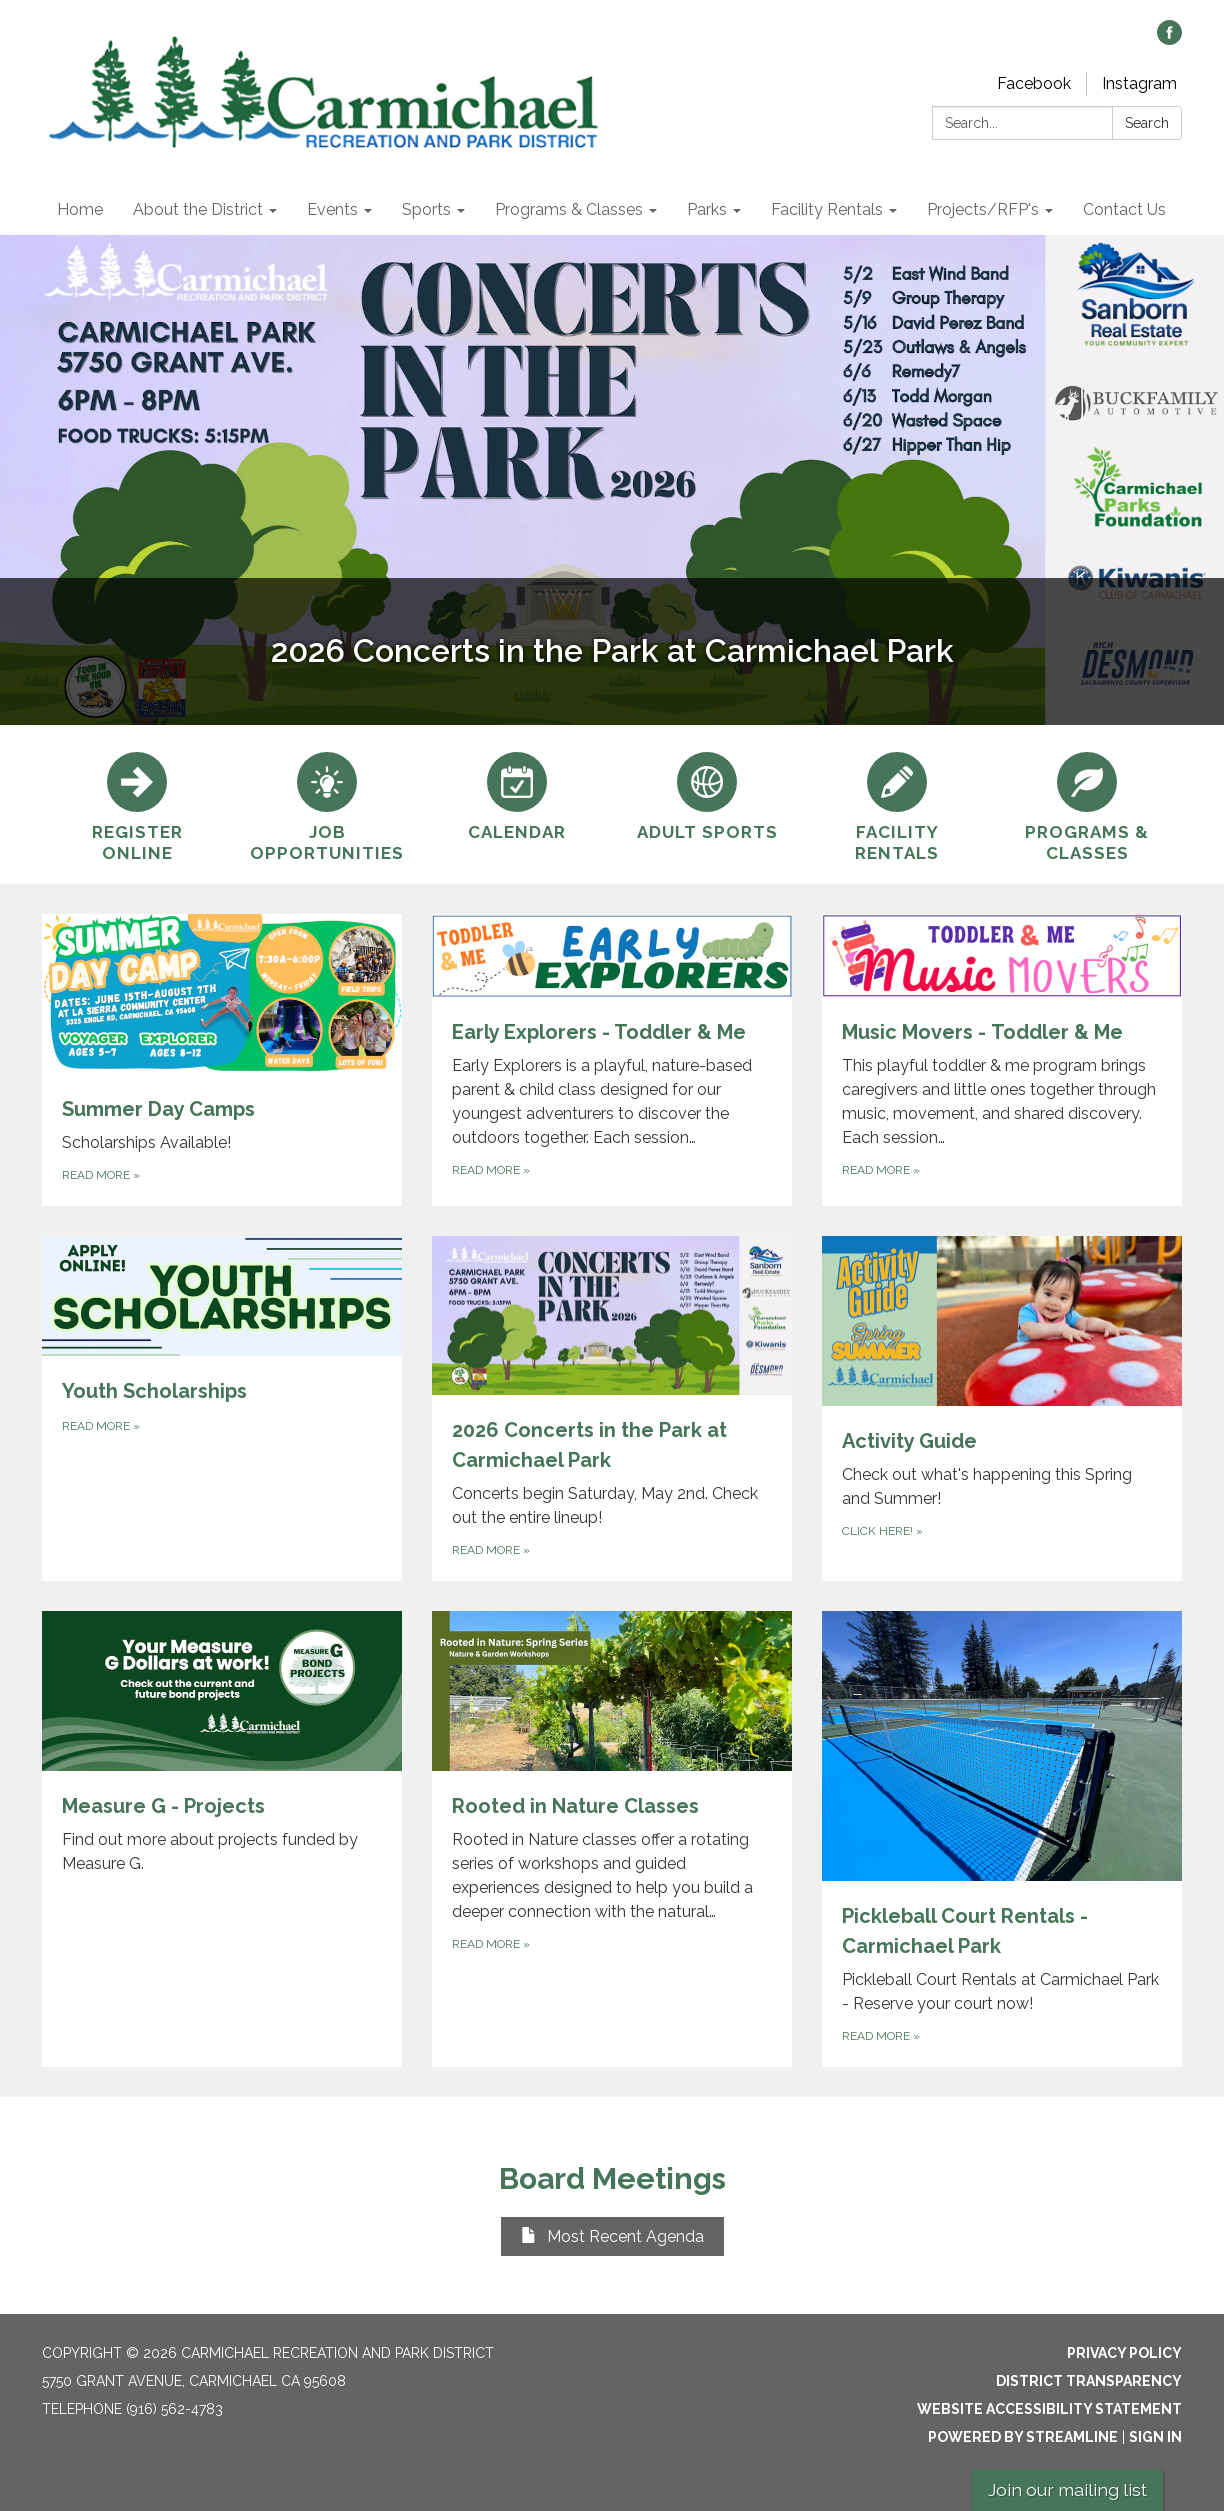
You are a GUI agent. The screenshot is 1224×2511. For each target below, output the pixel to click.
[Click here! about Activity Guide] (1002, 1409)
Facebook (1034, 83)
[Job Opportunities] (327, 805)
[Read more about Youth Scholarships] (222, 1409)
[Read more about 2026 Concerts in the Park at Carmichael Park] (612, 1409)
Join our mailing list (1067, 2489)
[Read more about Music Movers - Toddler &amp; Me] (1002, 1060)
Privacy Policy (1124, 2353)
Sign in (1155, 2437)
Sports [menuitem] (426, 209)
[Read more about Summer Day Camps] (222, 1060)
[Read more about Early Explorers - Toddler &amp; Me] (612, 1060)
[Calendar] (517, 794)
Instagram (1139, 83)
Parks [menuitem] (707, 209)
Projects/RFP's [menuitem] (983, 209)
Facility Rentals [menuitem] (827, 209)
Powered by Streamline (1023, 2437)
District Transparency (1089, 2381)
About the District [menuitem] (198, 209)
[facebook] (1169, 39)
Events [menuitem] (332, 209)
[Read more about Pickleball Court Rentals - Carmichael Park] (1002, 1839)
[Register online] (137, 805)
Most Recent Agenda (612, 2236)
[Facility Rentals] (897, 805)
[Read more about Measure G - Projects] (222, 1839)
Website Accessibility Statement (1049, 2409)
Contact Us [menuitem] (1124, 209)
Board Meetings (612, 2178)
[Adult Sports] (707, 794)
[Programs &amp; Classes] (1087, 805)
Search (1147, 123)
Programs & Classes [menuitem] (569, 209)
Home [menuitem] (80, 209)
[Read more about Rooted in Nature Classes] (612, 1839)
